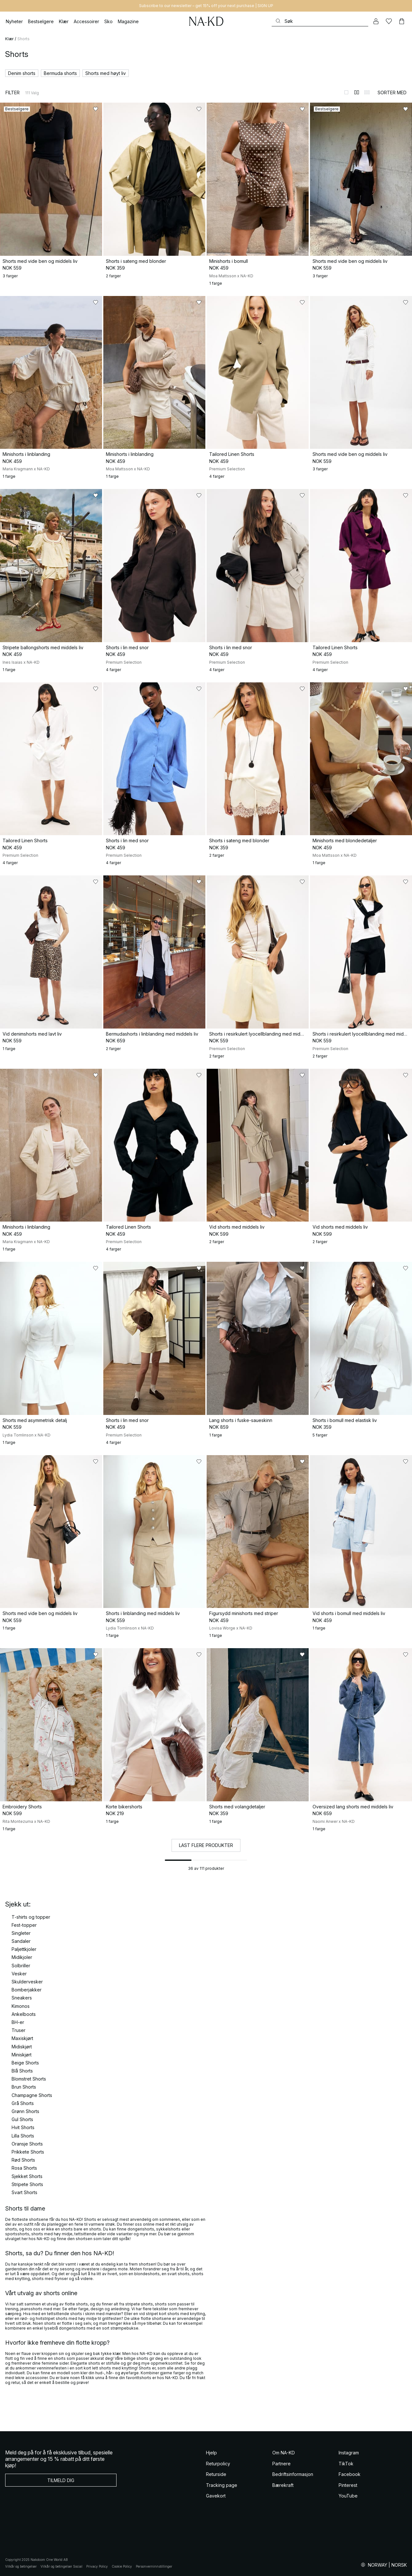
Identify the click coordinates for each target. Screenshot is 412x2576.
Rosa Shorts (24, 2168)
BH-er (18, 2022)
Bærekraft (283, 2485)
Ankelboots (24, 2014)
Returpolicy (218, 2463)
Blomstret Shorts (29, 2079)
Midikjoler (22, 1957)
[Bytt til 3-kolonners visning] (367, 92)
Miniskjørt (22, 2054)
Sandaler (21, 1941)
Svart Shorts (24, 2192)
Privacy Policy (97, 2566)
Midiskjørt (22, 2046)
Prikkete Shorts (28, 2152)
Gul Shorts (22, 2119)
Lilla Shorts (23, 2135)
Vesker (19, 1973)
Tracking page (221, 2485)
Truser (18, 2030)
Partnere (281, 2463)
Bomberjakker (27, 1989)
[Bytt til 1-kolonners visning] (346, 92)
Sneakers (22, 1997)
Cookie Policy (122, 2566)
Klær (9, 38)
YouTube (348, 2495)
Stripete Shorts (27, 2184)
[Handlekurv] (402, 21)
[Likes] (389, 21)
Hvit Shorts (23, 2127)
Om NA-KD (283, 2452)
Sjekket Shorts (27, 2176)
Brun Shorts (24, 2087)
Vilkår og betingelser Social (61, 2566)
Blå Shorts (22, 2070)
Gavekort (216, 2495)
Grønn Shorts (25, 2111)
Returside (216, 2474)
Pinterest (348, 2485)
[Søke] (320, 21)
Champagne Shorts (32, 2095)
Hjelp (211, 2452)
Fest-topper (24, 1925)
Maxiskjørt (22, 2038)
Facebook (349, 2474)
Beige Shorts (25, 2062)
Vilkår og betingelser (21, 2566)
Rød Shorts (23, 2160)
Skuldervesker (27, 1981)
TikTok (346, 2463)
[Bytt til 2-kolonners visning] (356, 92)
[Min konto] (376, 21)
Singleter (21, 1933)
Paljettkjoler (24, 1949)
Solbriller (21, 1965)
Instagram (349, 2452)
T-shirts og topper (31, 1917)
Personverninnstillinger (154, 2566)
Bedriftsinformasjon (292, 2474)
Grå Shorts (23, 2103)
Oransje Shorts (27, 2144)
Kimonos (21, 2006)
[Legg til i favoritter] (95, 109)
